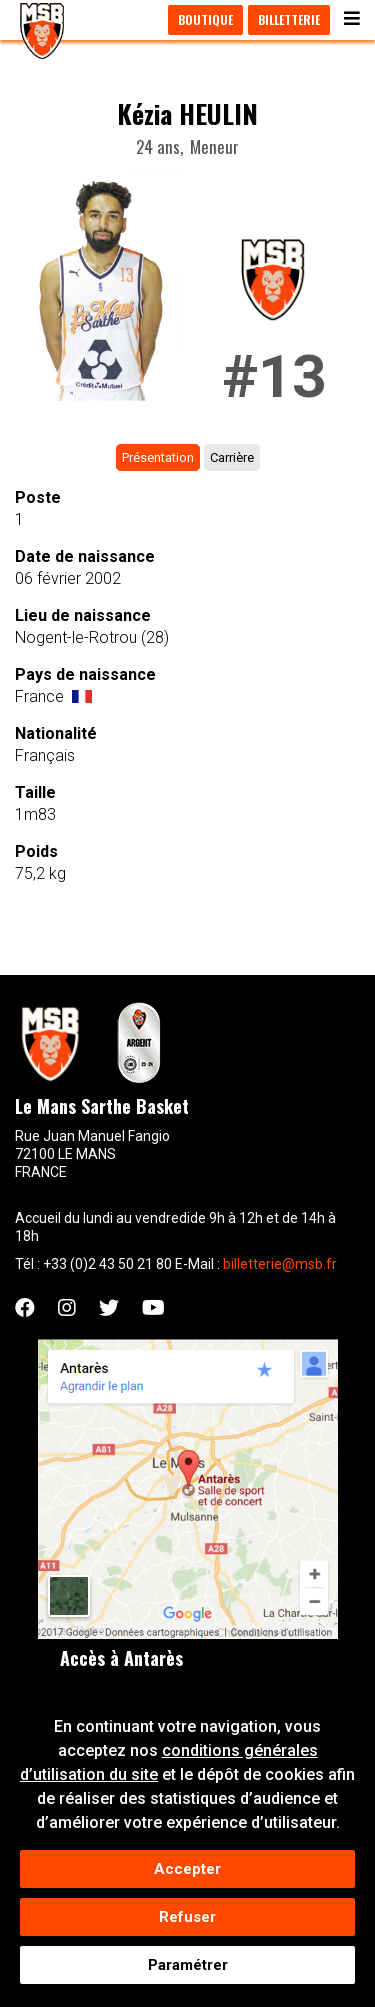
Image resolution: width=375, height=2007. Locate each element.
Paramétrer (188, 1970)
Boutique (205, 19)
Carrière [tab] (232, 457)
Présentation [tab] (158, 457)
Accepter (187, 1874)
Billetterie (289, 19)
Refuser (187, 1922)
